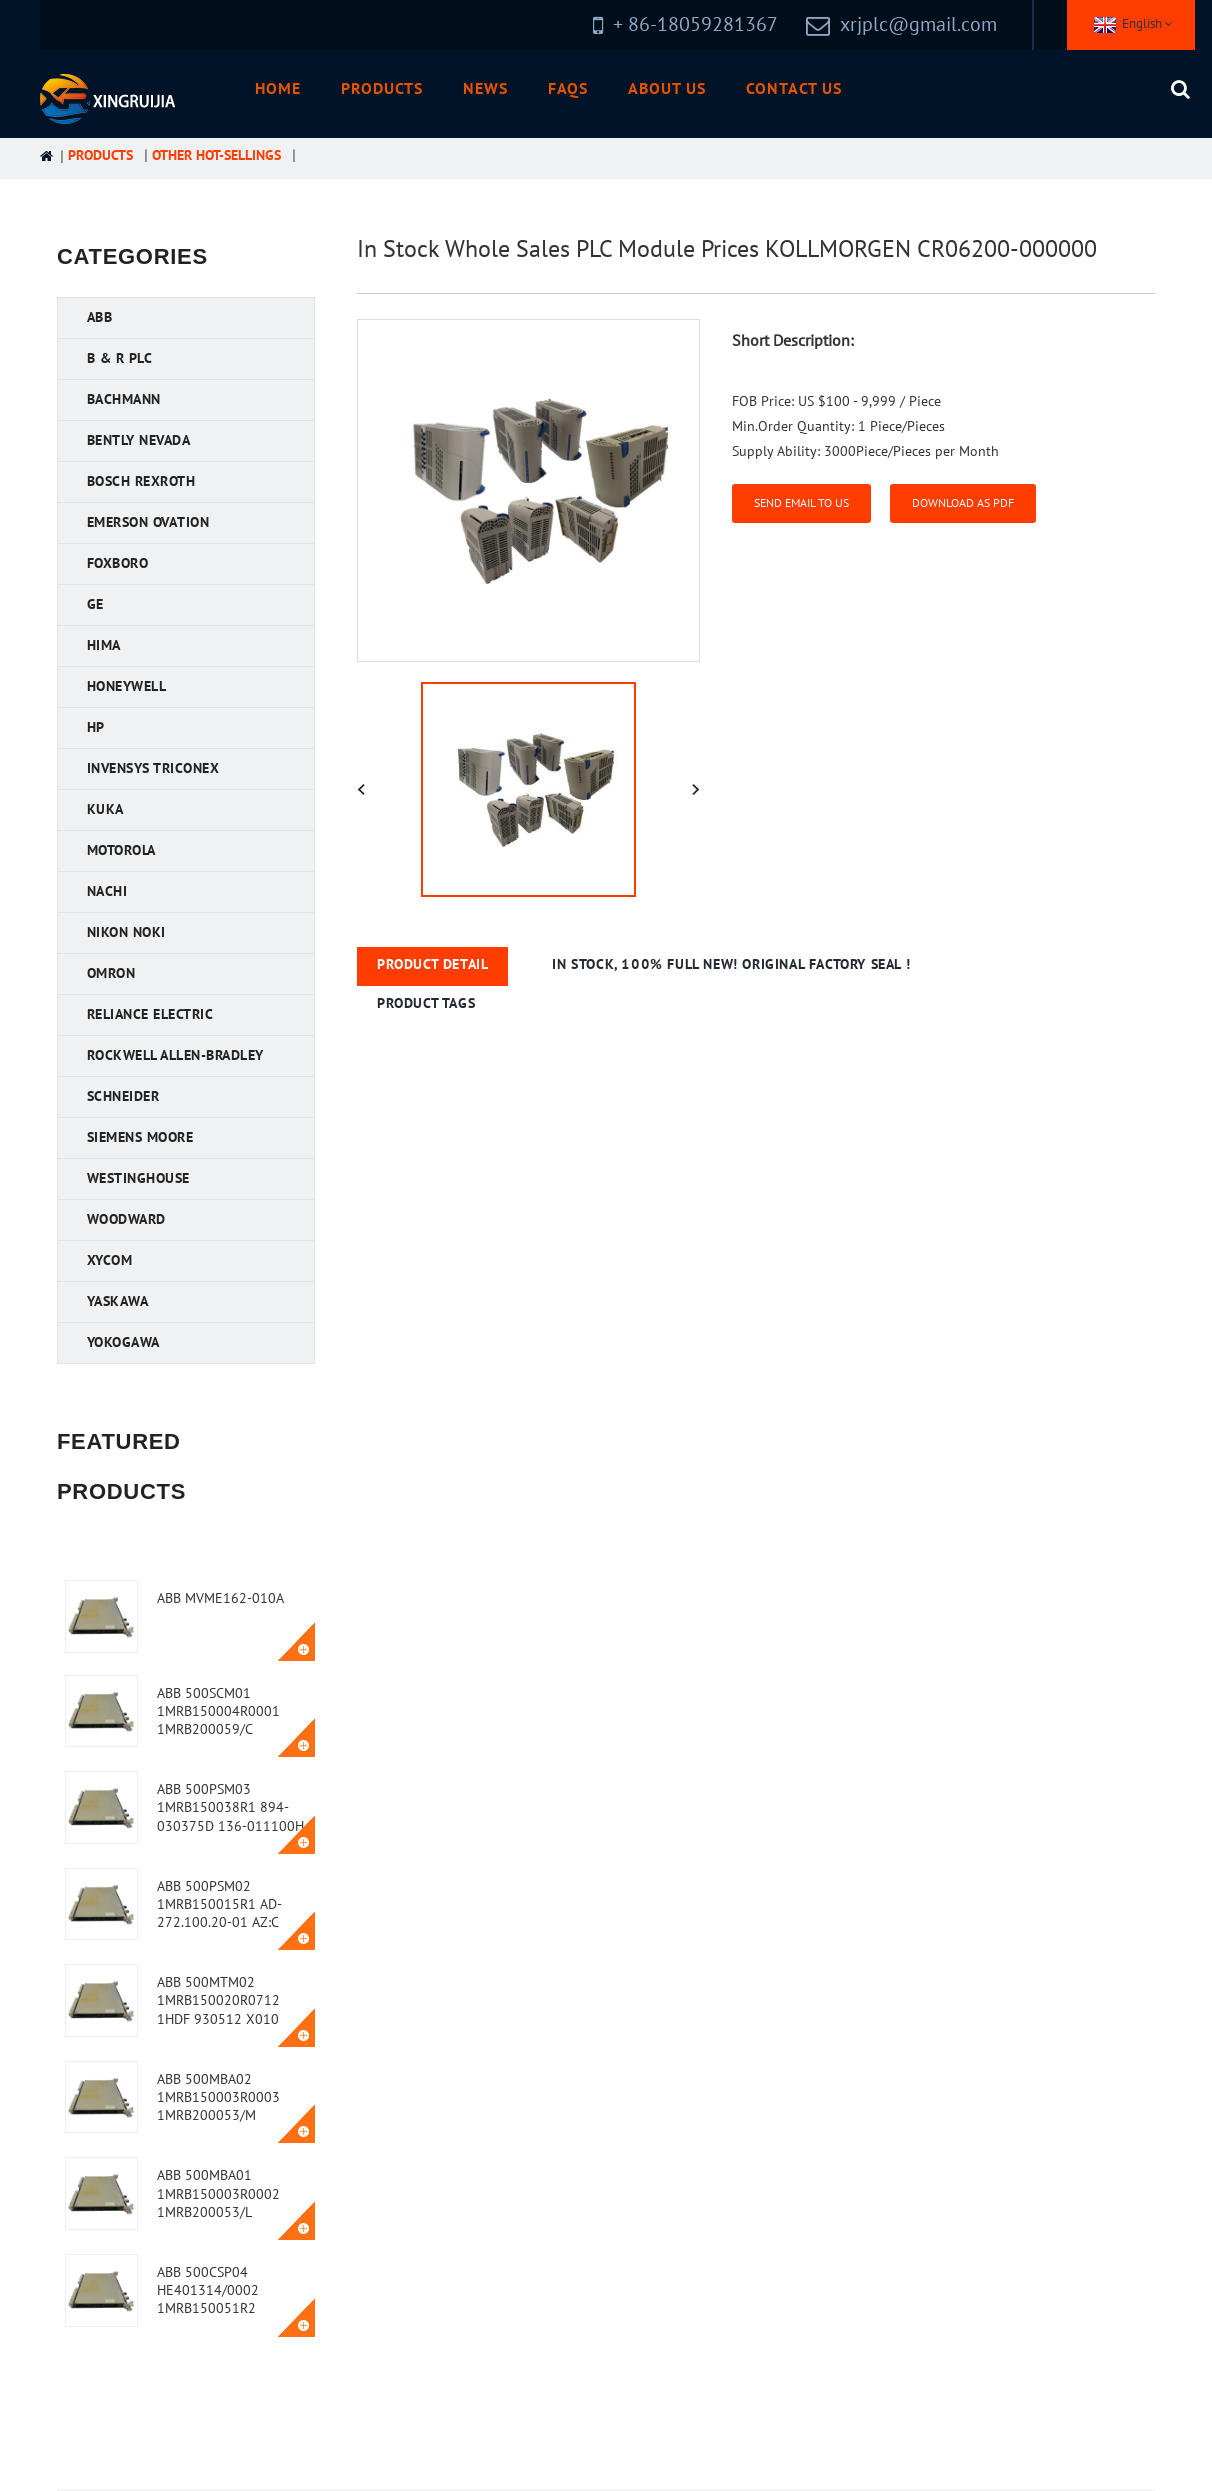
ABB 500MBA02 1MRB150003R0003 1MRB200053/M (218, 2097)
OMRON (111, 973)
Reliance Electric (150, 1014)
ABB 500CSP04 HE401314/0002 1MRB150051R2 (208, 2290)
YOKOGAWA (123, 1342)
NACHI (107, 891)
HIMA (104, 645)
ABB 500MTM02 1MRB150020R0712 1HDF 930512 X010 (218, 2000)
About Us (667, 89)
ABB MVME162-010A (220, 1598)
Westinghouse (138, 1178)
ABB (100, 317)
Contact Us (794, 89)
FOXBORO (118, 563)
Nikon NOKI (126, 932)
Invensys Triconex (153, 768)
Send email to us (801, 503)
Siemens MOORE (140, 1137)
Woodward (126, 1219)
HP (96, 727)
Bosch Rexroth (141, 481)
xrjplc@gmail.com (918, 25)
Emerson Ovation (148, 522)
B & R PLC (120, 358)
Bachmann (124, 399)
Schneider (123, 1096)
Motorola (121, 850)
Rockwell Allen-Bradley (175, 1055)
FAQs (568, 89)
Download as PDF (963, 503)
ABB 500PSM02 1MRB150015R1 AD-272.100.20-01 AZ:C (219, 1904)
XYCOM (110, 1260)
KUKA (105, 809)
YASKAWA (118, 1301)
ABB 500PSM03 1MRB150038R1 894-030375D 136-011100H (230, 1807)
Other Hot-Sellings (216, 155)
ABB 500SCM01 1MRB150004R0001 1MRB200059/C (218, 1711)
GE (95, 604)
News (485, 89)
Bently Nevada (139, 440)
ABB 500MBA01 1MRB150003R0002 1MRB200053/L (218, 2193)
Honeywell (127, 686)
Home (278, 89)
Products (382, 89)
